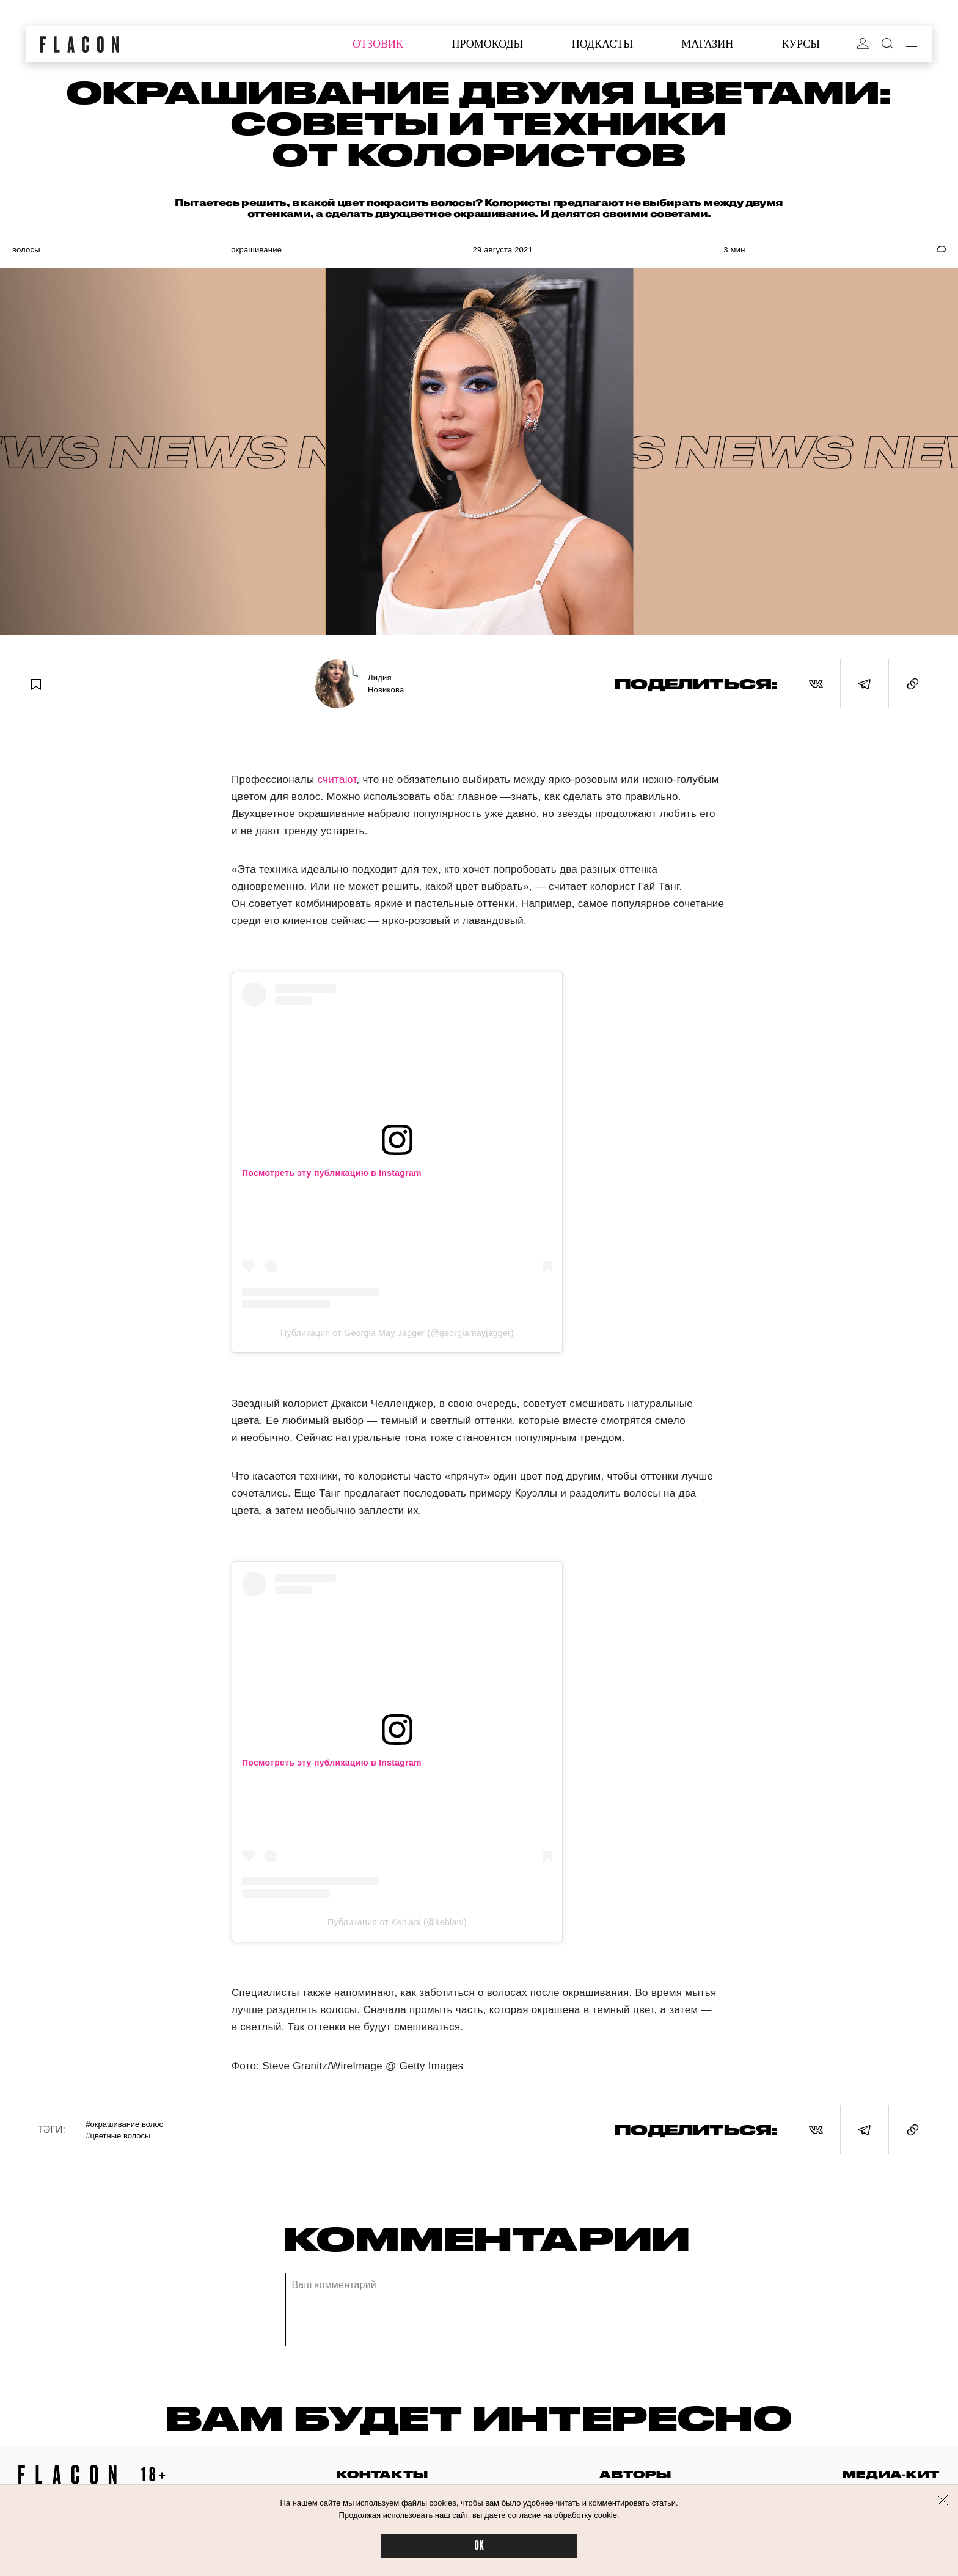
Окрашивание (256, 249)
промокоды (487, 44)
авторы (635, 2474)
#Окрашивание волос (124, 2124)
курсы (801, 44)
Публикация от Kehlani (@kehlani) (397, 1922)
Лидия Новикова (386, 683)
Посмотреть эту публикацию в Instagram (332, 1173)
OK (479, 2545)
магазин (707, 44)
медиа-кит (891, 2474)
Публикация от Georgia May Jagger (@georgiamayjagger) (397, 1333)
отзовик (378, 44)
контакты (382, 2474)
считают (336, 779)
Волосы (26, 249)
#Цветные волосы (118, 2135)
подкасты (602, 44)
